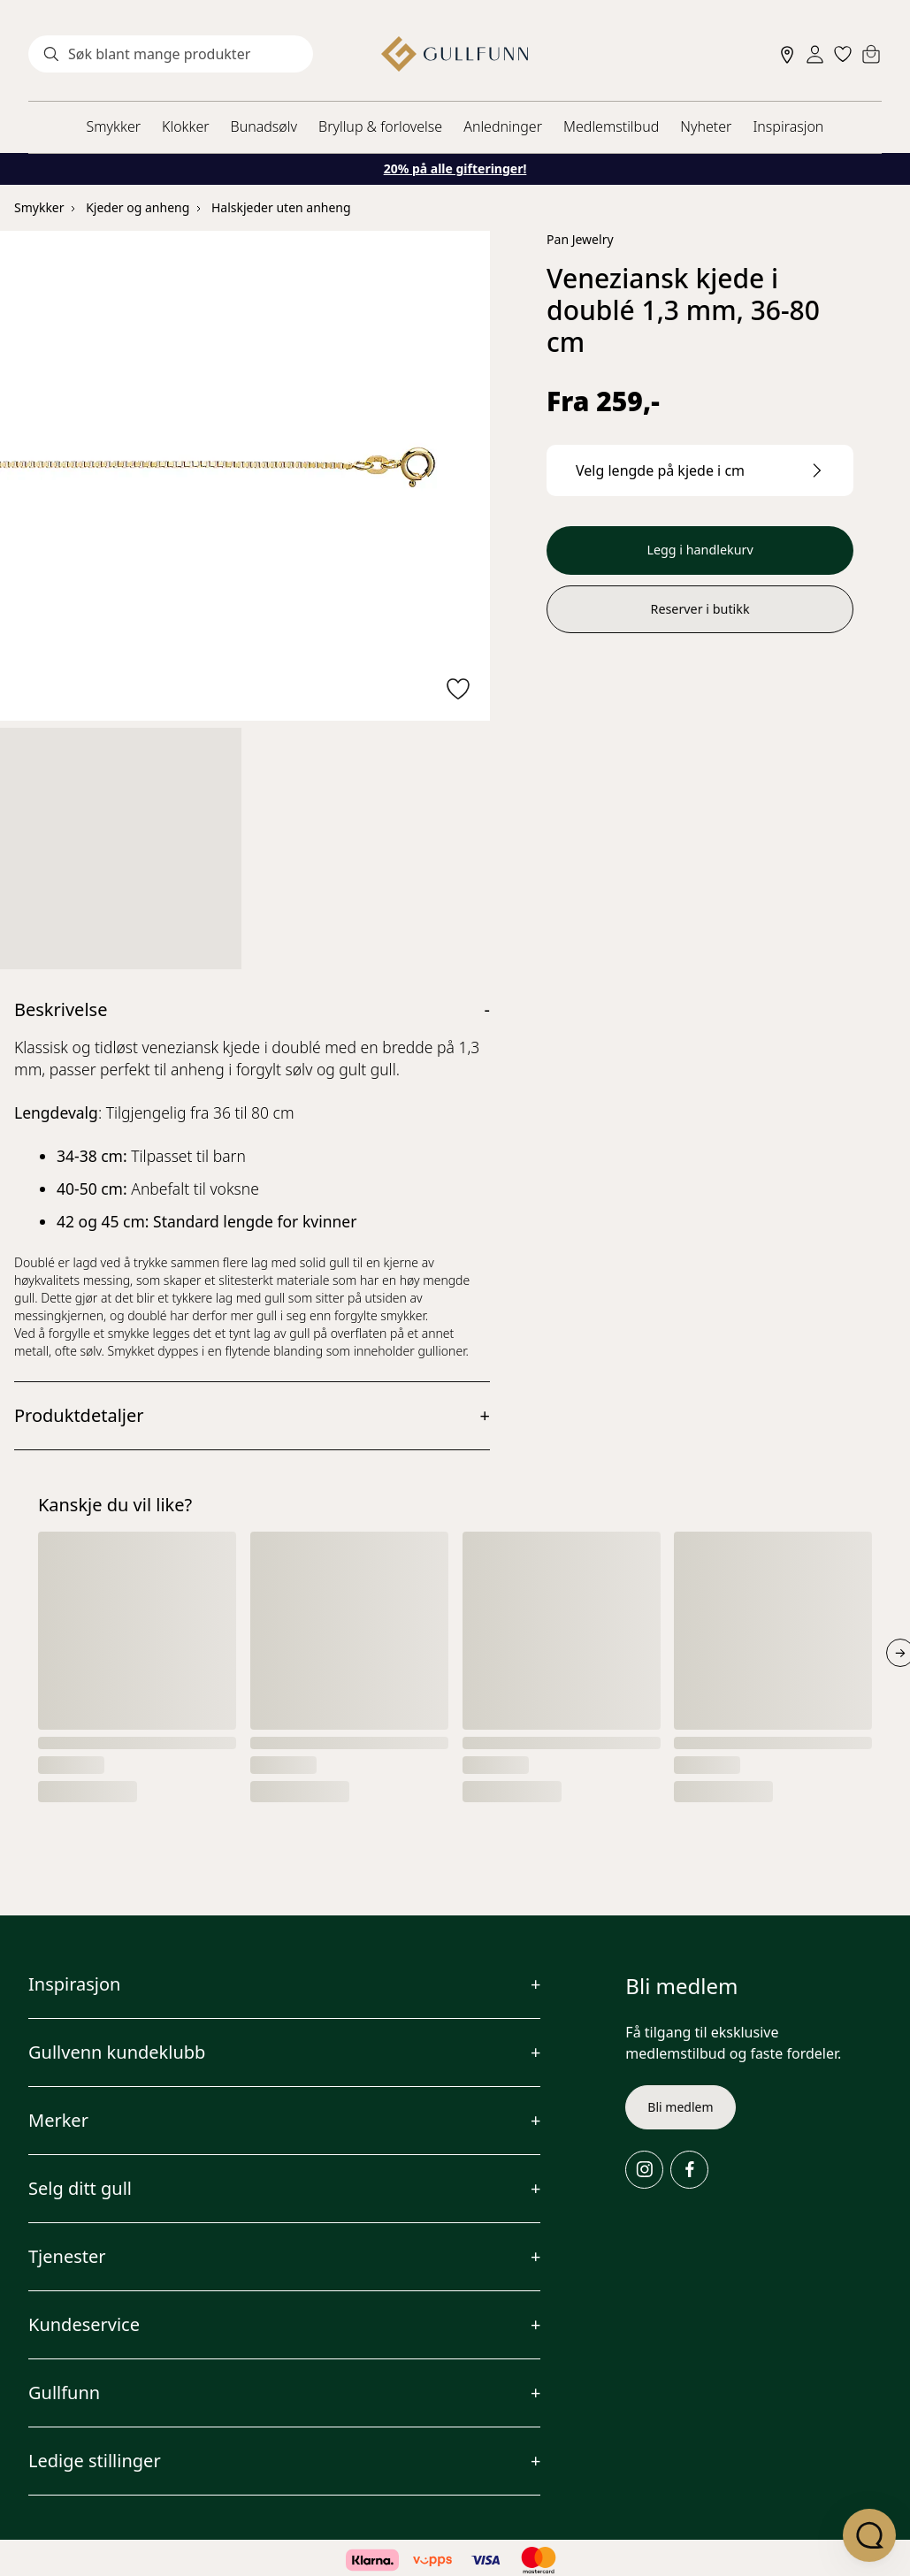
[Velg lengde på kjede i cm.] (700, 470)
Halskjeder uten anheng (281, 207)
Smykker (114, 126)
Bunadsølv (264, 126)
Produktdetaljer (79, 1415)
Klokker (186, 126)
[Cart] (871, 54)
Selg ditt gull (80, 2188)
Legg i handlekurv (699, 552)
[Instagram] (644, 2170)
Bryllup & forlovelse (380, 126)
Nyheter (705, 126)
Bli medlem (680, 2106)
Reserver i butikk (700, 613)
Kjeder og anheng (137, 207)
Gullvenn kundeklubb (116, 2052)
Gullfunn (64, 2392)
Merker (58, 2120)
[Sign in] (815, 54)
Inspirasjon (788, 126)
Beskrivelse (60, 1009)
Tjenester (67, 2256)
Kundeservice (84, 2324)
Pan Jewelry (580, 239)
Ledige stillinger (94, 2461)
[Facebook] (689, 2170)
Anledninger (502, 126)
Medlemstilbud (611, 126)
